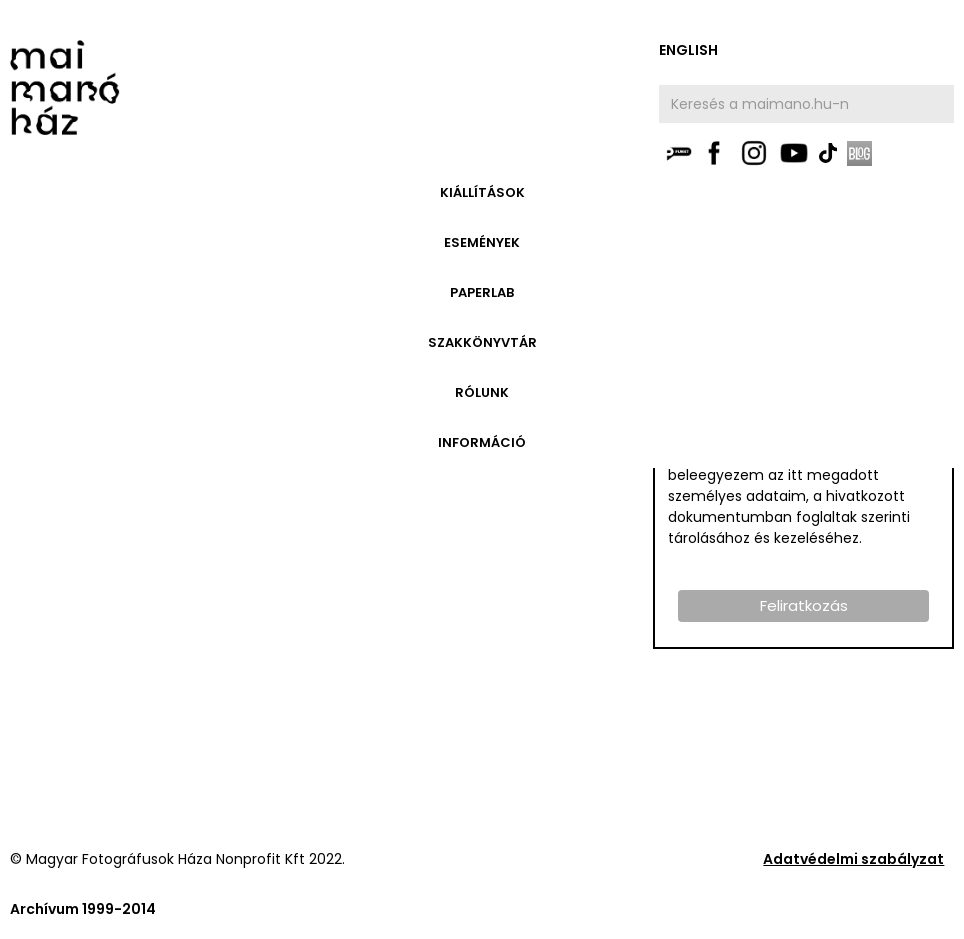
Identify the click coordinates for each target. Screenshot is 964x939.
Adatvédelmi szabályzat (853, 859)
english (688, 50)
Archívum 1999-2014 (83, 909)
